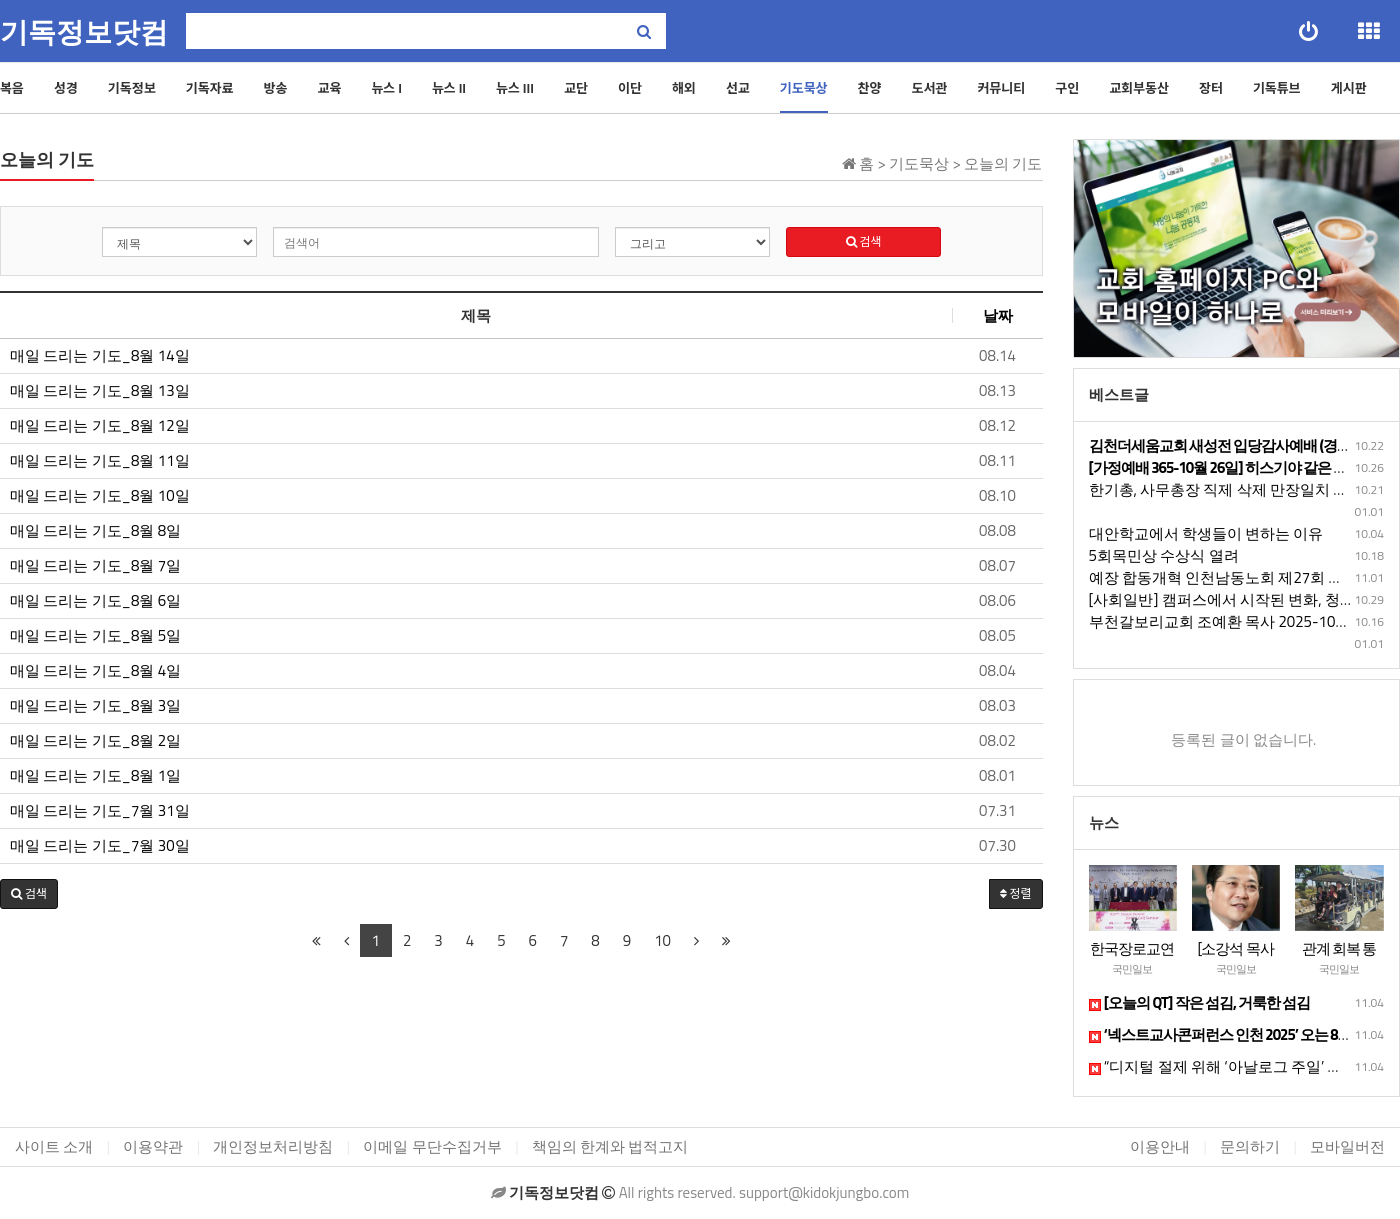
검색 (864, 241)
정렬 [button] (1016, 893)
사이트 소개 (54, 1146)
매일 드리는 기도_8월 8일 (95, 531)
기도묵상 (804, 88)
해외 (684, 88)
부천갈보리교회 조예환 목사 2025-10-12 (1224, 621)
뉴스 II (449, 88)
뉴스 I (386, 88)
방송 (276, 88)
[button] (29, 894)
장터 (1211, 88)
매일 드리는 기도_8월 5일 (95, 636)
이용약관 (153, 1146)
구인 (1067, 88)
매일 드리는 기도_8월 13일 (100, 391)
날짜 (998, 315)
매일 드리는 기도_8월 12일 (100, 426)
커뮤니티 (1001, 88)
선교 (738, 88)
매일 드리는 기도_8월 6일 (95, 601)
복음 (12, 88)
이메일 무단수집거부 (432, 1146)
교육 (329, 88)
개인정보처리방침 (273, 1146)
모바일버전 (1347, 1146)
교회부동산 (1139, 88)
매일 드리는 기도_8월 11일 (100, 461)
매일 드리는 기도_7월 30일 (100, 846)
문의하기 (1250, 1146)
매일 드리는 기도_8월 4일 (95, 671)
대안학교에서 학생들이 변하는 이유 (1206, 533)
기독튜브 (1277, 88)
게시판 (1349, 88)
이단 (630, 88)
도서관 (929, 88)
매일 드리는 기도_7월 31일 (100, 811)
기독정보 (132, 88)
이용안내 (1160, 1146)
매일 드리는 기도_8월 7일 (95, 566)
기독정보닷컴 (84, 32)
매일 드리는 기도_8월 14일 (100, 356)
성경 (66, 88)
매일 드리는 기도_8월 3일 (95, 706)
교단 (576, 88)
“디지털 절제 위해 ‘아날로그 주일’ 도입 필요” (1243, 1066)
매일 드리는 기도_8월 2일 (95, 741)
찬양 (870, 88)
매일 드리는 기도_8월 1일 (95, 776)
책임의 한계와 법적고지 (610, 1146)
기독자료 (210, 88)
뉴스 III (515, 88)
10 (662, 940)
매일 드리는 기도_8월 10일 (100, 496)
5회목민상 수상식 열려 (1164, 555)
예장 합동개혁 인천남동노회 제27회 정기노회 (1239, 577)
